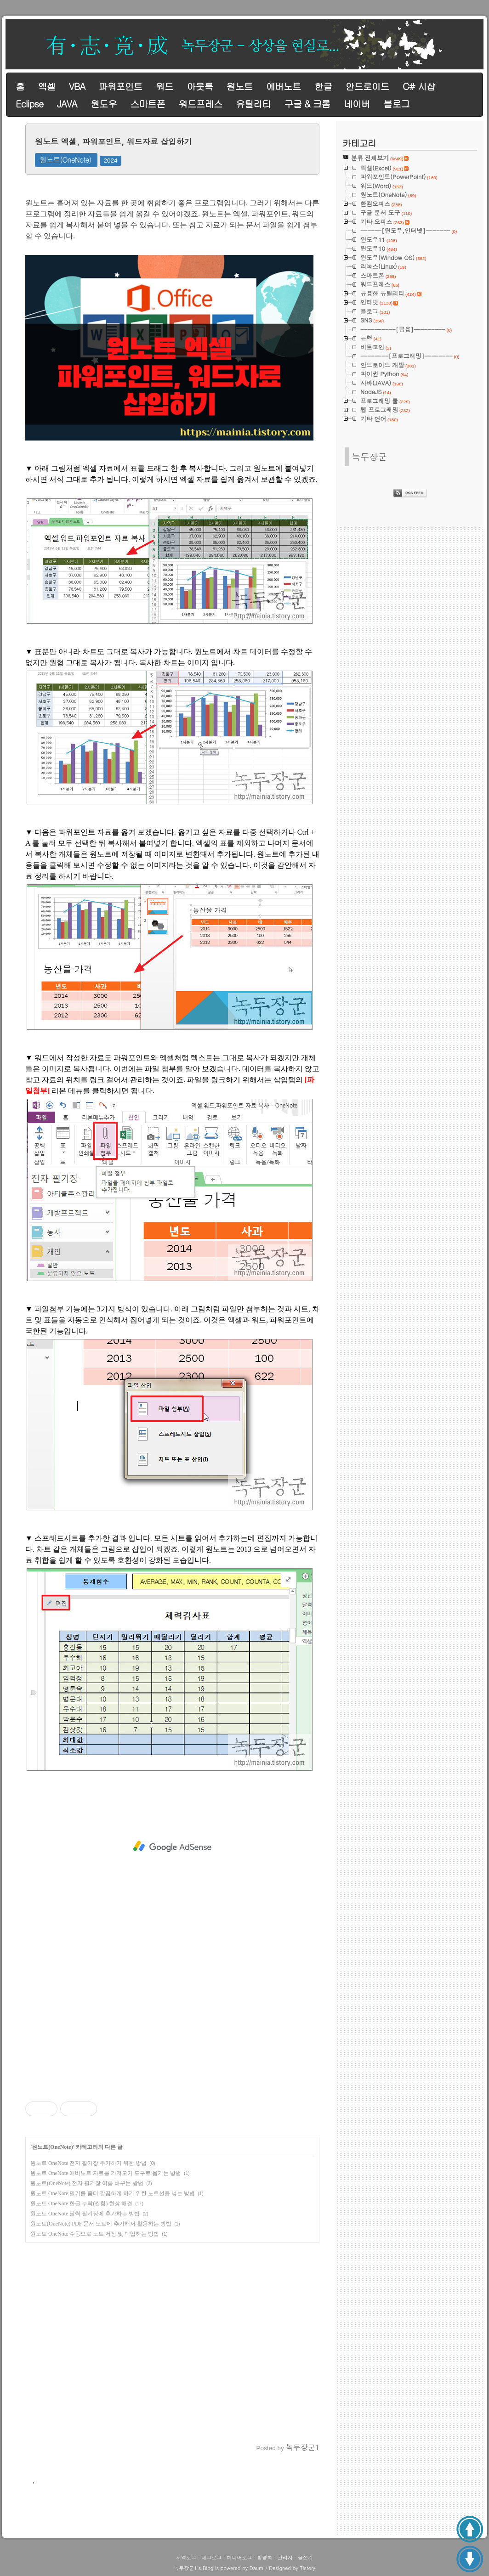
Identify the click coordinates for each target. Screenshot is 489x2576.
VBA (77, 86)
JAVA (67, 103)
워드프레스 (200, 103)
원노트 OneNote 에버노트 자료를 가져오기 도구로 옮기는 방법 (105, 2173)
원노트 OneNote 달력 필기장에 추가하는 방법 (85, 2213)
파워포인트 (120, 86)
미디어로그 (239, 2557)
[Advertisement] (172, 1846)
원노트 (240, 86)
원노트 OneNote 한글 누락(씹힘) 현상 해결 (81, 2203)
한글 (323, 86)
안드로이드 (367, 86)
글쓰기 (305, 2557)
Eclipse (29, 103)
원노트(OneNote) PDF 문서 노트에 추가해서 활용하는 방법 (100, 2223)
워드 (164, 86)
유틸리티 (253, 103)
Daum (257, 2568)
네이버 (357, 103)
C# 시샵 (419, 86)
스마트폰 (147, 103)
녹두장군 (369, 456)
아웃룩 (200, 86)
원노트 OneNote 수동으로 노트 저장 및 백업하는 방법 (94, 2234)
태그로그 (211, 2557)
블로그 (396, 103)
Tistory (307, 2568)
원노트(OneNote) (65, 159)
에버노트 (283, 86)
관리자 (285, 2557)
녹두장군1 (185, 2568)
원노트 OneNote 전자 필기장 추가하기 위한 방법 (88, 2163)
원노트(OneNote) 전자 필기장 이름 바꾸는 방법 (86, 2183)
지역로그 (186, 2557)
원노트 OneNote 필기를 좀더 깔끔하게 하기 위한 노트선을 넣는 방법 (112, 2193)
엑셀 (46, 86)
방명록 (265, 2557)
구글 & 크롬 (307, 103)
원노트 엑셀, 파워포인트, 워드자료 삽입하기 (113, 141)
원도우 (104, 103)
